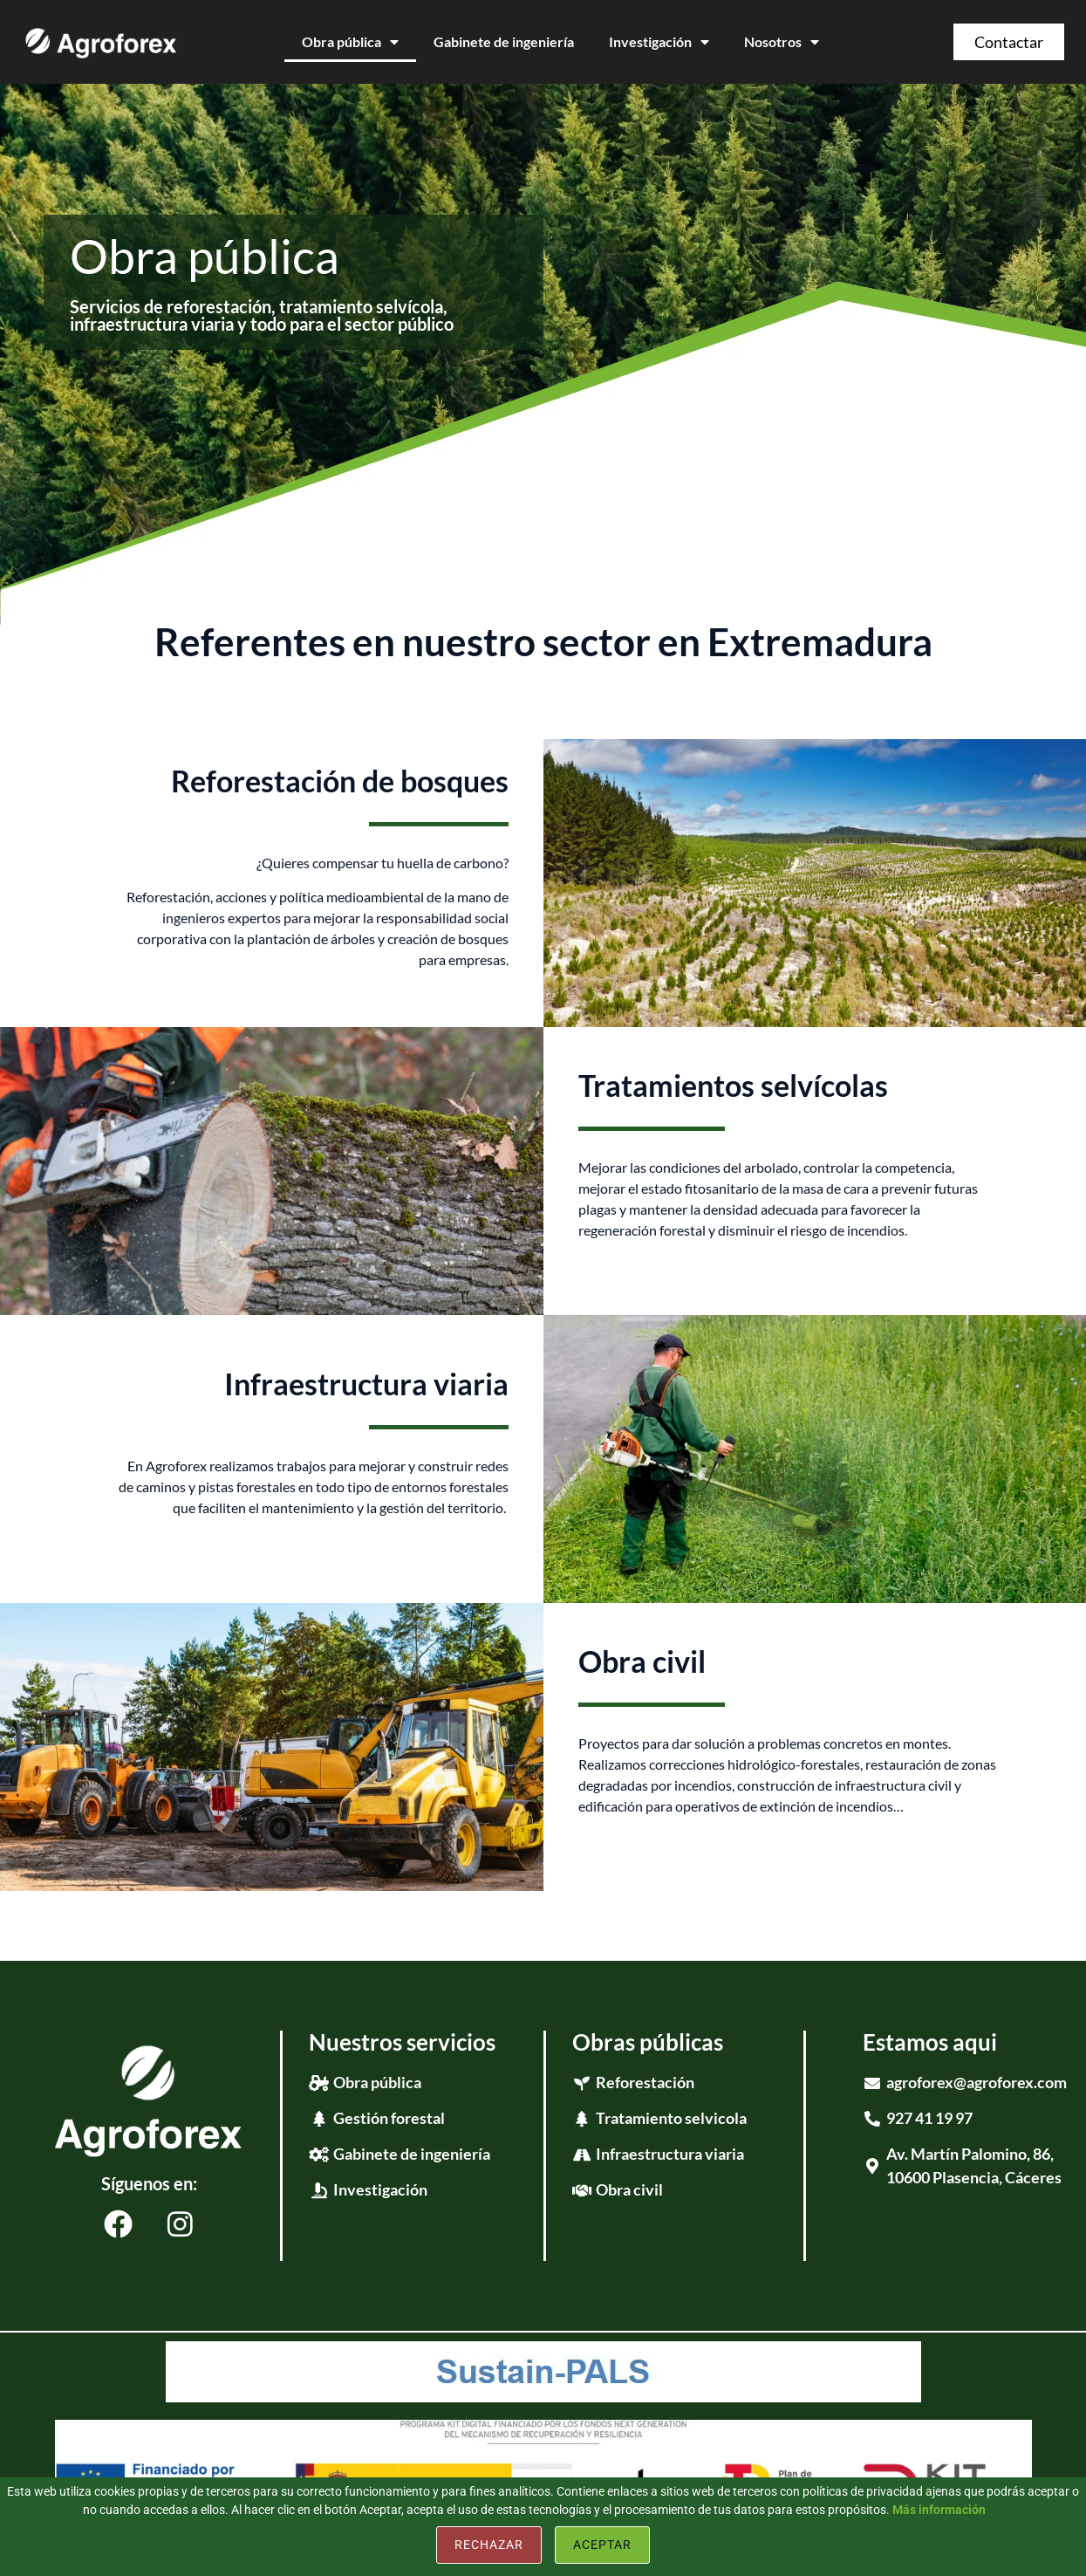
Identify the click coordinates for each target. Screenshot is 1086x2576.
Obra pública (350, 42)
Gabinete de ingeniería (504, 41)
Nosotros (781, 42)
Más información (939, 2510)
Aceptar (602, 2545)
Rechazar (488, 2545)
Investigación (659, 42)
